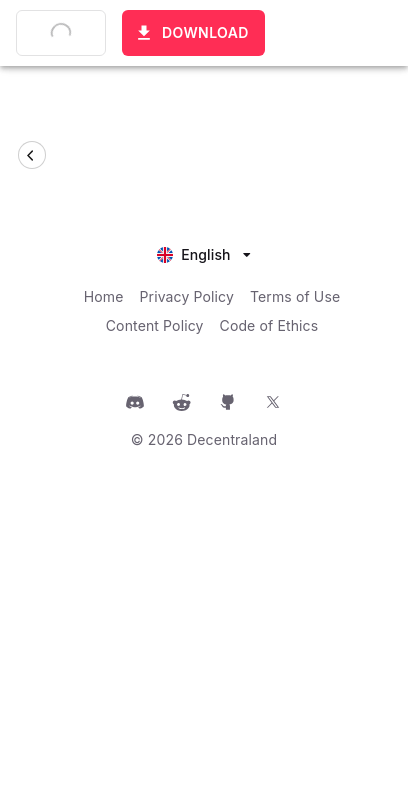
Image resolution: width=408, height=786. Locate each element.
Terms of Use (295, 296)
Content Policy (155, 325)
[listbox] (204, 252)
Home (104, 296)
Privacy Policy (187, 296)
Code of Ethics (269, 325)
